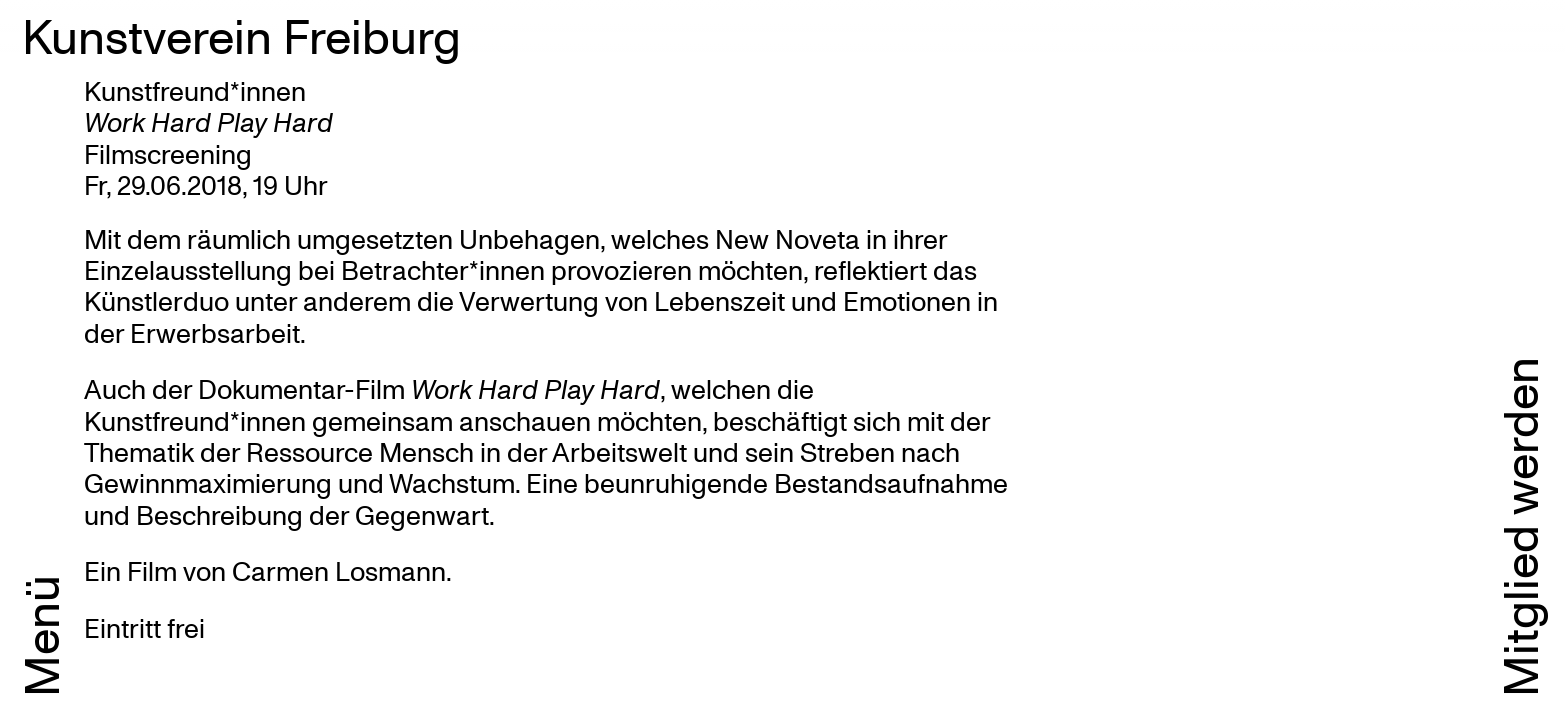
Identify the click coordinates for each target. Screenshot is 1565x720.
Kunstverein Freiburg (241, 35)
